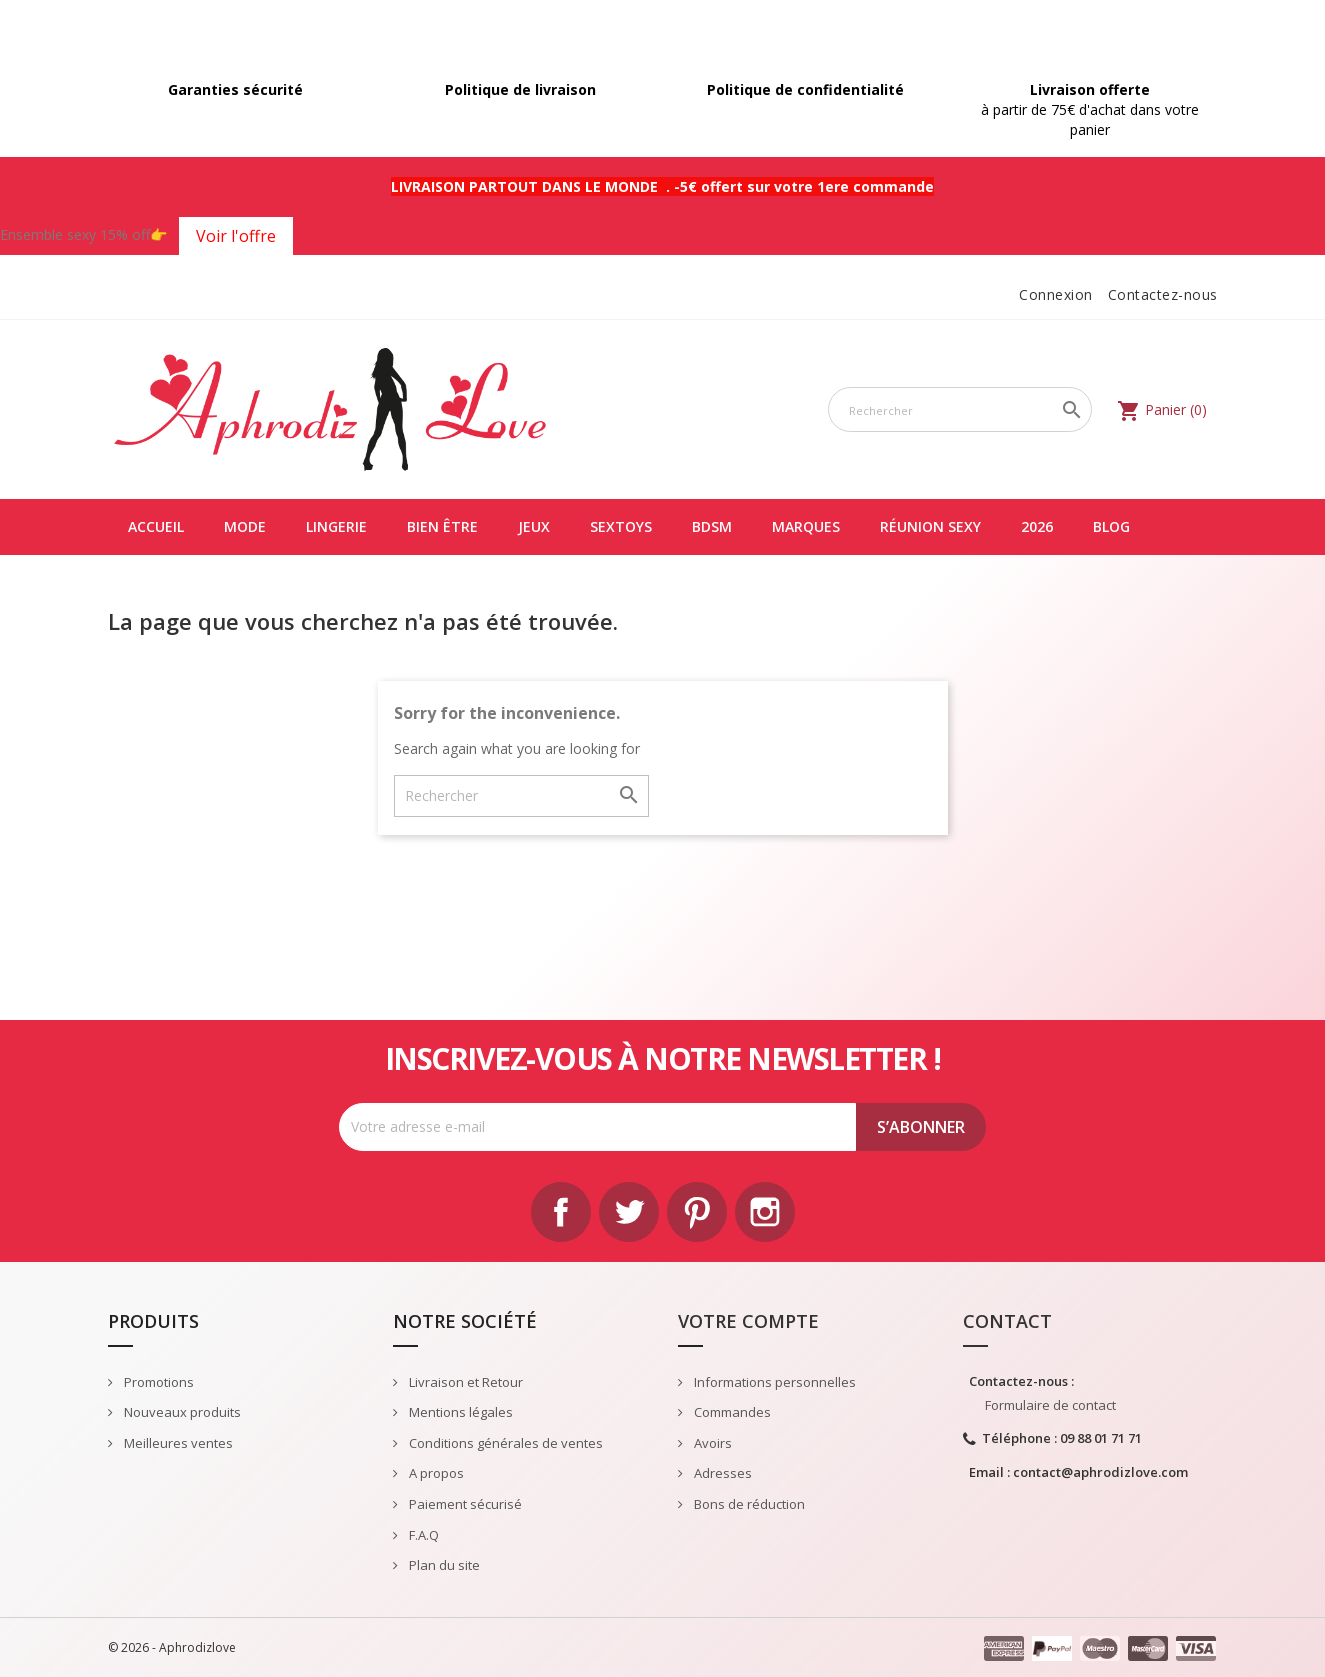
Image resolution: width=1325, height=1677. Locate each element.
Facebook (561, 1212)
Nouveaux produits (181, 1412)
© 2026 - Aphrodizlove (172, 1647)
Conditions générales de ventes (504, 1443)
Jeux (534, 526)
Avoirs (711, 1443)
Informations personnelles (773, 1382)
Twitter (629, 1212)
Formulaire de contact (1050, 1405)
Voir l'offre (236, 236)
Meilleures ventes (177, 1443)
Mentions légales (459, 1412)
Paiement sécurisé (464, 1504)
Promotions (157, 1382)
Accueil (156, 526)
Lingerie (336, 526)
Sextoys (621, 526)
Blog (1111, 526)
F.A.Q (422, 1535)
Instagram (765, 1212)
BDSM (712, 526)
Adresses (721, 1473)
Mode (245, 526)
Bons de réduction (748, 1504)
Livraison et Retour (464, 1382)
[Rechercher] (960, 409)
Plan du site (443, 1565)
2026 (1037, 526)
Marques (806, 526)
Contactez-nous (1163, 294)
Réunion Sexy (930, 526)
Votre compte (748, 1321)
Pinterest (697, 1212)
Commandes (731, 1412)
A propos (435, 1473)
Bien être (442, 526)
